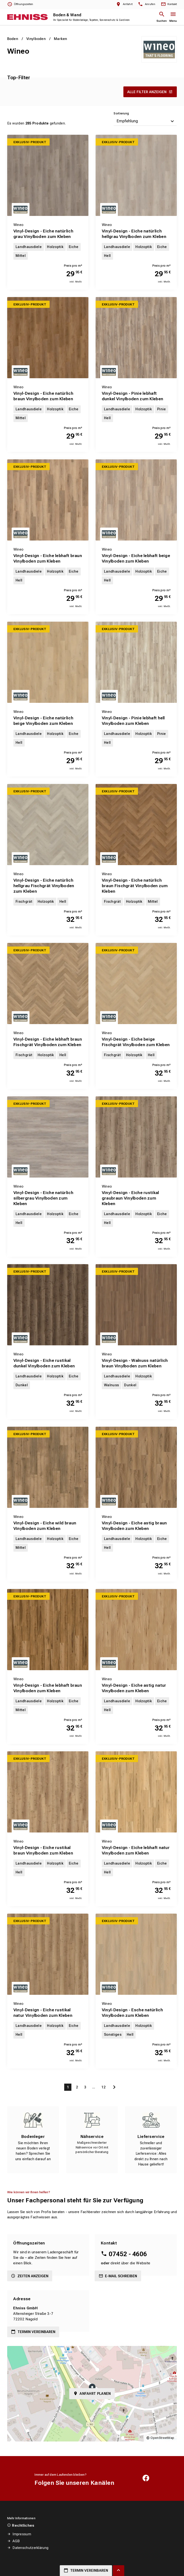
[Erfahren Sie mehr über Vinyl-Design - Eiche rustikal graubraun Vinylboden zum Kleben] (136, 1137)
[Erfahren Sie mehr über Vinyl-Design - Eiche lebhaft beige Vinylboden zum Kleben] (136, 500)
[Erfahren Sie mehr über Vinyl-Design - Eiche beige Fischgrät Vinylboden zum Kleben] (136, 983)
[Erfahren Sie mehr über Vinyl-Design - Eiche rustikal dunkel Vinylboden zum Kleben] (47, 1304)
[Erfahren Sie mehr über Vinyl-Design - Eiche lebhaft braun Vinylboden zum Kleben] (47, 500)
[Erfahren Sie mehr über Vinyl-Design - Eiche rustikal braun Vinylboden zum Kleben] (47, 1791)
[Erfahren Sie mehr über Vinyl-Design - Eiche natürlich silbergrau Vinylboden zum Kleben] (47, 1137)
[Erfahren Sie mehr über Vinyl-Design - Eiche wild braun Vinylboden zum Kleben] (47, 1467)
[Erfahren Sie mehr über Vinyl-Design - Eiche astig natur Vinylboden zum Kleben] (136, 1629)
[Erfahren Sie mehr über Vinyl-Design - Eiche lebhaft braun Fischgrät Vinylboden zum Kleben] (47, 983)
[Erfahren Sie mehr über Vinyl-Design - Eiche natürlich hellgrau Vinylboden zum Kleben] (136, 175)
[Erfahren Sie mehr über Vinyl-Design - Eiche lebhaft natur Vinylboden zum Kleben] (136, 1791)
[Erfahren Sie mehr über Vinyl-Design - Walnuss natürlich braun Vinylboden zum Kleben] (136, 1304)
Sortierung (121, 113)
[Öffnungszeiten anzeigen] (20, 4)
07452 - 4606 (128, 2254)
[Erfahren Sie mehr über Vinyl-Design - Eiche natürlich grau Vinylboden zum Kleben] (47, 175)
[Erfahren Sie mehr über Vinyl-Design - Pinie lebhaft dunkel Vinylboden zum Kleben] (136, 337)
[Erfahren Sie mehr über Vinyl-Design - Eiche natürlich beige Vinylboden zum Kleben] (47, 662)
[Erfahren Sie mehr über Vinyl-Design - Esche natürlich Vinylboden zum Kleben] (136, 1954)
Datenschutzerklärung (30, 2548)
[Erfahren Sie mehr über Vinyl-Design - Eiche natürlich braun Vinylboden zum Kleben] (47, 337)
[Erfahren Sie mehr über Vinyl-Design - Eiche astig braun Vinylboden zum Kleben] (136, 1467)
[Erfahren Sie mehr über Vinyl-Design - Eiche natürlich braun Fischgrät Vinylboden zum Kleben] (136, 824)
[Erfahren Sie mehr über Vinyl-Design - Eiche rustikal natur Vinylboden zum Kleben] (47, 1954)
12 (103, 2087)
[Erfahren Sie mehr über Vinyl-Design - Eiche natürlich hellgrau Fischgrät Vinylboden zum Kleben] (47, 824)
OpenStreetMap (162, 2438)
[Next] (114, 2087)
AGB (16, 2541)
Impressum (21, 2534)
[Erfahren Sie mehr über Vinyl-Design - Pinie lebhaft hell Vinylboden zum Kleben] (136, 662)
